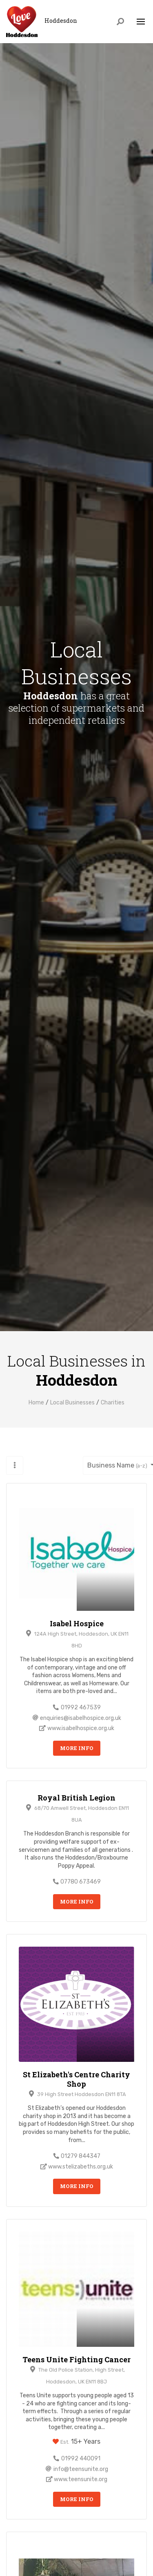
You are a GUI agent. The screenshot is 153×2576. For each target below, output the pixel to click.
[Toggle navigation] (141, 22)
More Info (76, 1748)
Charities (112, 1402)
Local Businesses (72, 1402)
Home (36, 1402)
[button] (14, 1465)
